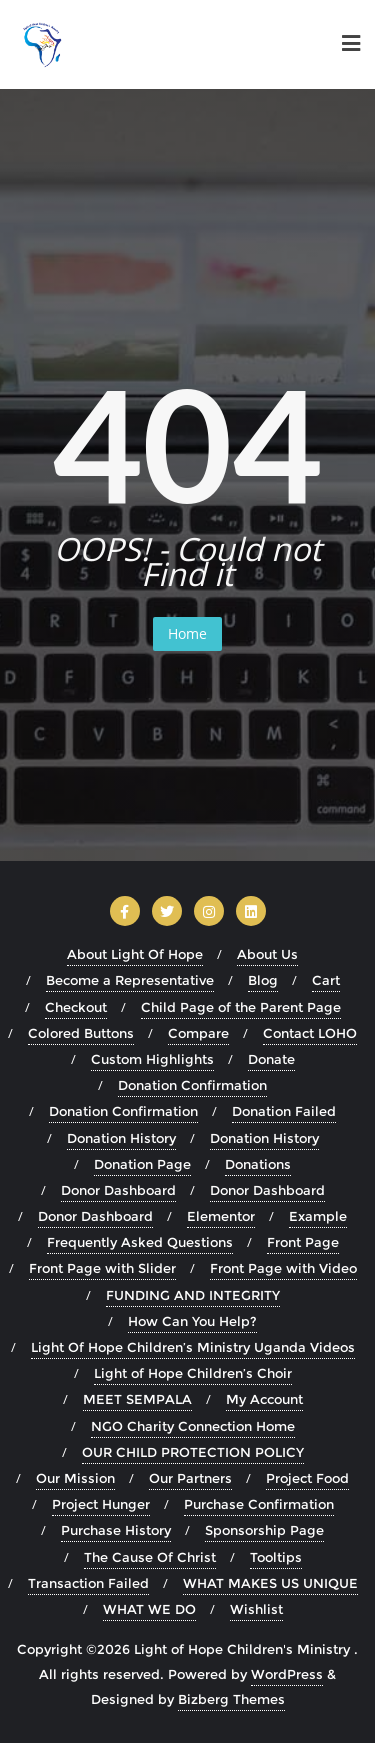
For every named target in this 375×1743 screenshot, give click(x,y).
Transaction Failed (88, 1583)
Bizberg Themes (231, 1699)
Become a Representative (130, 980)
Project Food (307, 1478)
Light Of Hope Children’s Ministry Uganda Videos (193, 1347)
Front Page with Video (283, 1268)
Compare (198, 1033)
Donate (271, 1059)
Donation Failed (284, 1111)
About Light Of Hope (135, 954)
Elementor (221, 1216)
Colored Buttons (81, 1033)
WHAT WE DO (149, 1609)
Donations (258, 1164)
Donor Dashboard (118, 1190)
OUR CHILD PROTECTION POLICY (193, 1452)
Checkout (76, 1007)
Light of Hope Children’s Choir (193, 1373)
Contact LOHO (310, 1033)
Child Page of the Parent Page (241, 1007)
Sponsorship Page (264, 1530)
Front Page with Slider (102, 1268)
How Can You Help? (192, 1321)
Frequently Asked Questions (140, 1242)
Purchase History (116, 1530)
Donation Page (142, 1164)
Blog (263, 980)
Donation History (121, 1138)
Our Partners (190, 1478)
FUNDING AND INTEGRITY (193, 1295)
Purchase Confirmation (259, 1504)
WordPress (287, 1674)
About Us (267, 954)
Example (318, 1216)
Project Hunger (101, 1504)
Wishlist (256, 1609)
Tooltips (276, 1557)
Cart (326, 980)
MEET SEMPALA (137, 1399)
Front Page (303, 1242)
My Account (264, 1399)
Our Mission (75, 1478)
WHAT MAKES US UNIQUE (270, 1583)
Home (187, 633)
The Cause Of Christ (150, 1557)
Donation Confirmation (192, 1085)
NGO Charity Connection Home (193, 1426)
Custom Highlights (152, 1059)
